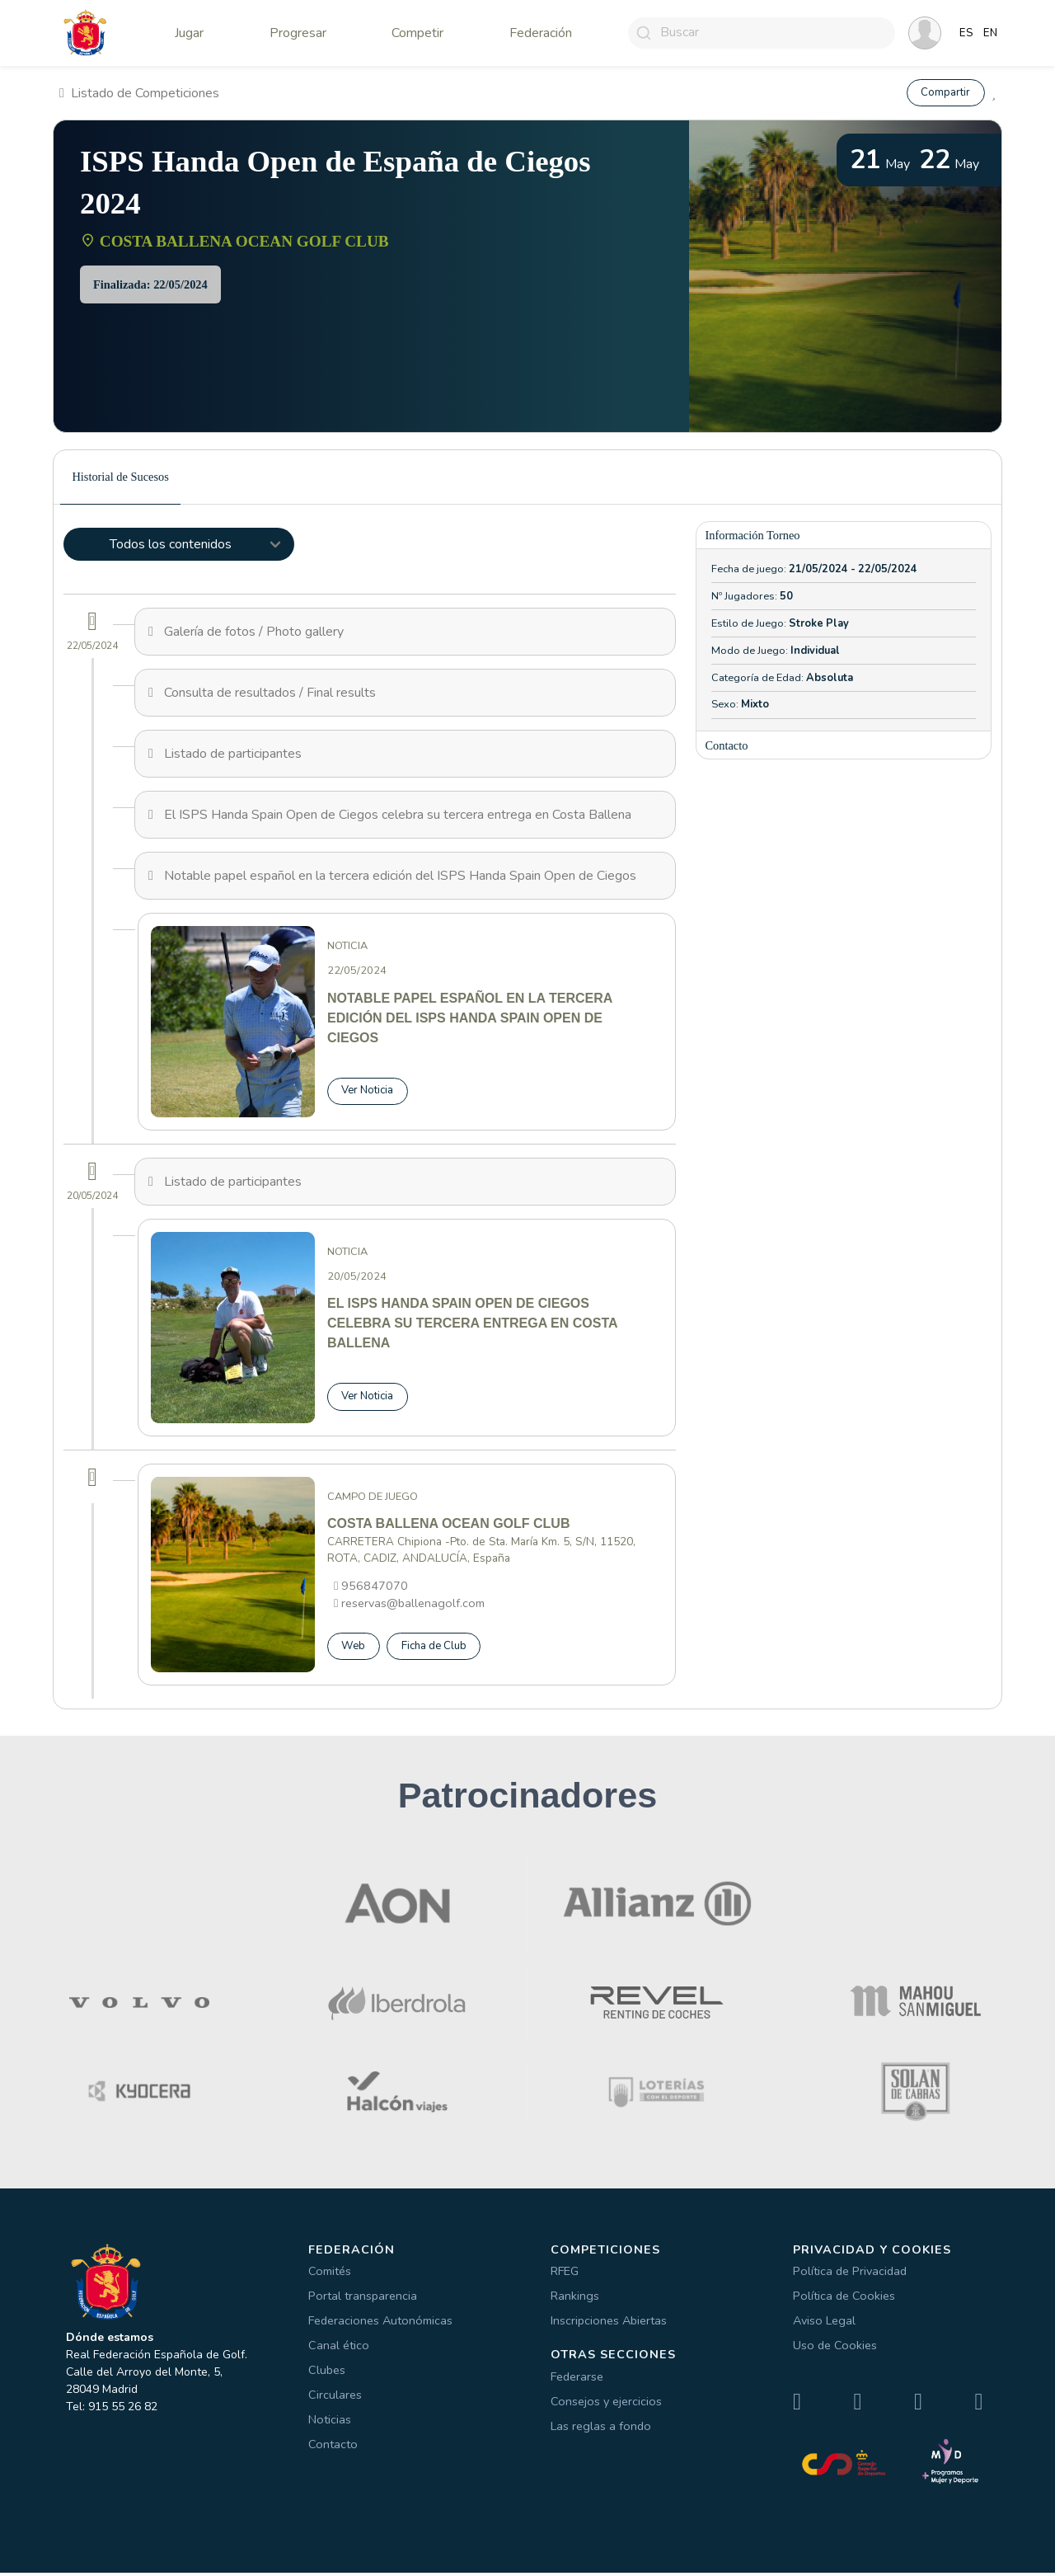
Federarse (577, 2379)
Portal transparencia (362, 2299)
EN (990, 33)
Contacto (333, 2447)
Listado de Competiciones (139, 93)
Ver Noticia (369, 1091)
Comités (329, 2274)
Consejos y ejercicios (606, 2403)
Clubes (326, 2373)
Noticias (329, 2422)
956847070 (374, 1587)
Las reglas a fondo (601, 2428)
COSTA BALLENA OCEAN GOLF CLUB (244, 242)
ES (966, 33)
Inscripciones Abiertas (609, 2323)
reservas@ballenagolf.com (413, 1605)
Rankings (575, 2299)
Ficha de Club (437, 1648)
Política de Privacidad (850, 2274)
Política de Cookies (844, 2299)
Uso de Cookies (835, 2348)
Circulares (335, 2398)
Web (354, 1648)
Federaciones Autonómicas (380, 2323)
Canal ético (338, 2348)
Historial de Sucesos (120, 477)
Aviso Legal (824, 2323)
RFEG (565, 2274)
